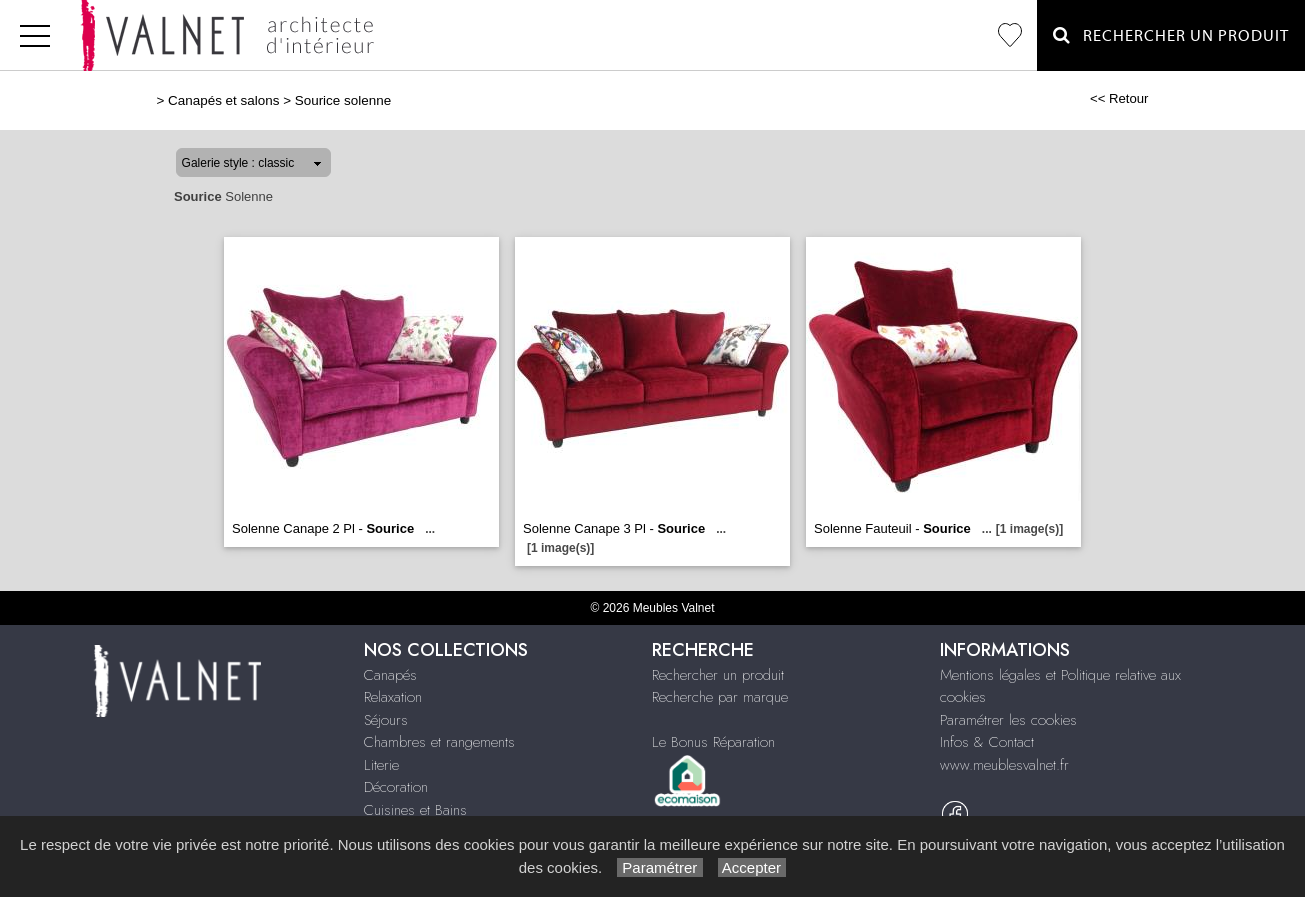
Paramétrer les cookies (1008, 720)
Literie (381, 765)
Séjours (386, 720)
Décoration (396, 787)
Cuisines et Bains (415, 810)
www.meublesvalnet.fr (1004, 765)
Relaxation (393, 697)
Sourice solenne (343, 100)
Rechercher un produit (718, 675)
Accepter (752, 867)
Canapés (390, 675)
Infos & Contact (987, 742)
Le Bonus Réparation (713, 742)
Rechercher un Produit (1171, 35)
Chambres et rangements (439, 742)
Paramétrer (659, 867)
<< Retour (1119, 98)
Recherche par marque (720, 697)
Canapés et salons (223, 100)
